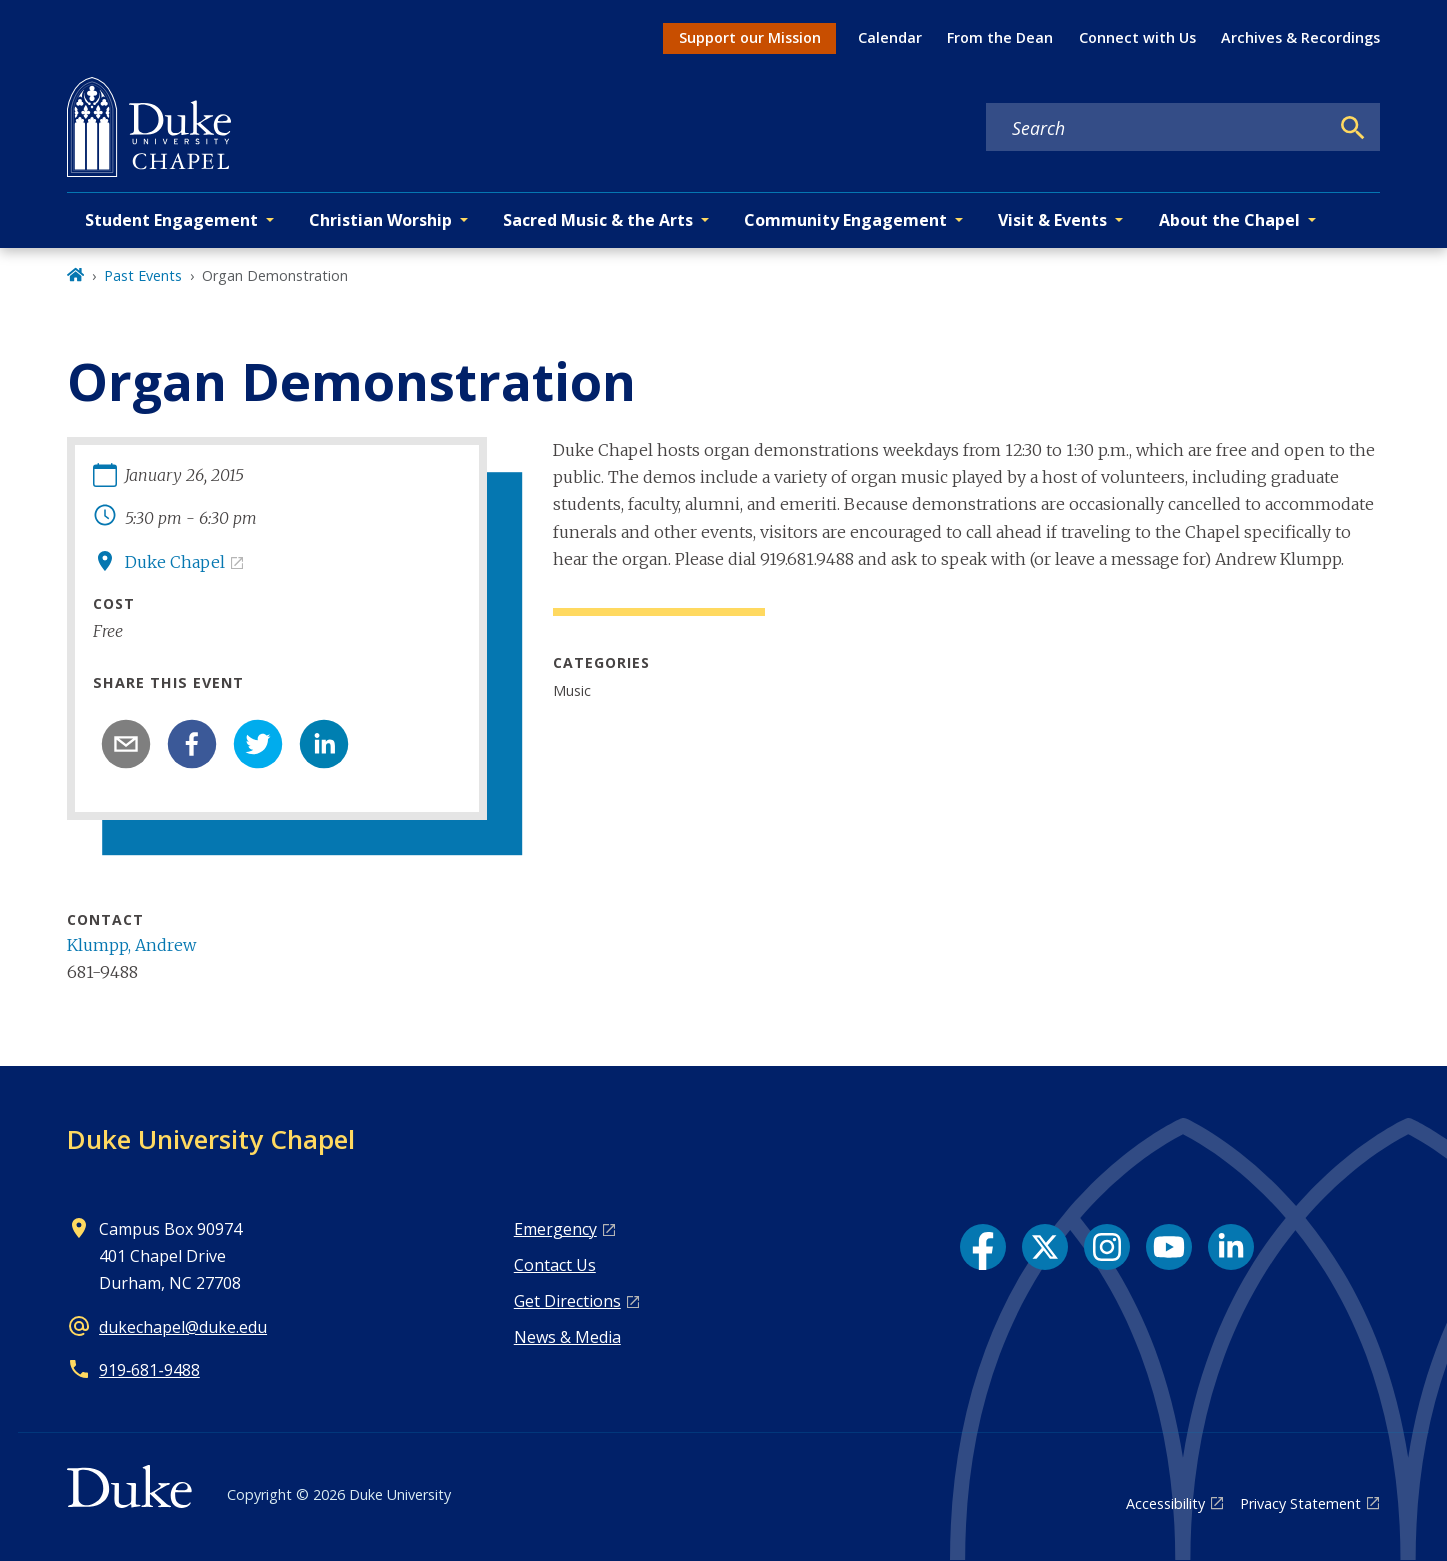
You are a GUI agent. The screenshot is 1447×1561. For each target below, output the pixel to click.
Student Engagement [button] (171, 220)
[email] (126, 744)
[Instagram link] (1107, 1247)
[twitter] (258, 744)
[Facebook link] (983, 1247)
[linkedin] (324, 744)
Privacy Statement (1300, 1503)
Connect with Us (1137, 37)
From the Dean (1000, 37)
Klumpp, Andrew (131, 945)
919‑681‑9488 (149, 1370)
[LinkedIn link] (1231, 1247)
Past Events (143, 275)
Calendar (890, 37)
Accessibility (1165, 1503)
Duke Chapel (175, 562)
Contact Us (555, 1265)
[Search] (1353, 128)
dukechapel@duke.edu (183, 1327)
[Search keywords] (1157, 128)
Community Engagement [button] (845, 220)
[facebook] (192, 744)
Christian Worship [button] (380, 220)
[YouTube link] (1169, 1247)
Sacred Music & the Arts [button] (598, 220)
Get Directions (567, 1301)
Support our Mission (750, 37)
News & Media (567, 1337)
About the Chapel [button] (1229, 220)
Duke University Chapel (211, 1139)
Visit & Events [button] (1052, 220)
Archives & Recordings (1300, 37)
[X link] (1045, 1247)
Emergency (555, 1229)
